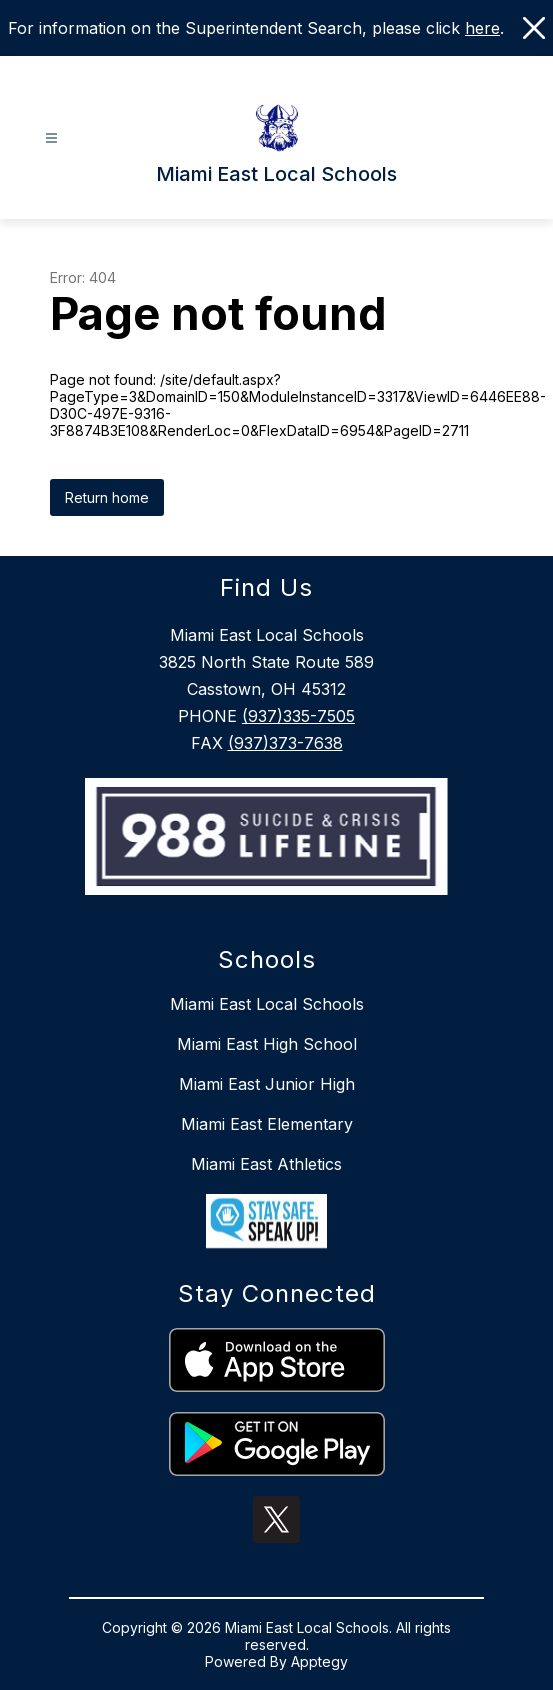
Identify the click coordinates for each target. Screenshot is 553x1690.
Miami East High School (267, 1044)
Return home (107, 497)
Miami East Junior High (267, 1084)
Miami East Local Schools (267, 1004)
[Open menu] (51, 138)
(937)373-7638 (285, 743)
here (482, 28)
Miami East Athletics (266, 1164)
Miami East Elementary (267, 1124)
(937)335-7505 (298, 716)
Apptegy (319, 1661)
